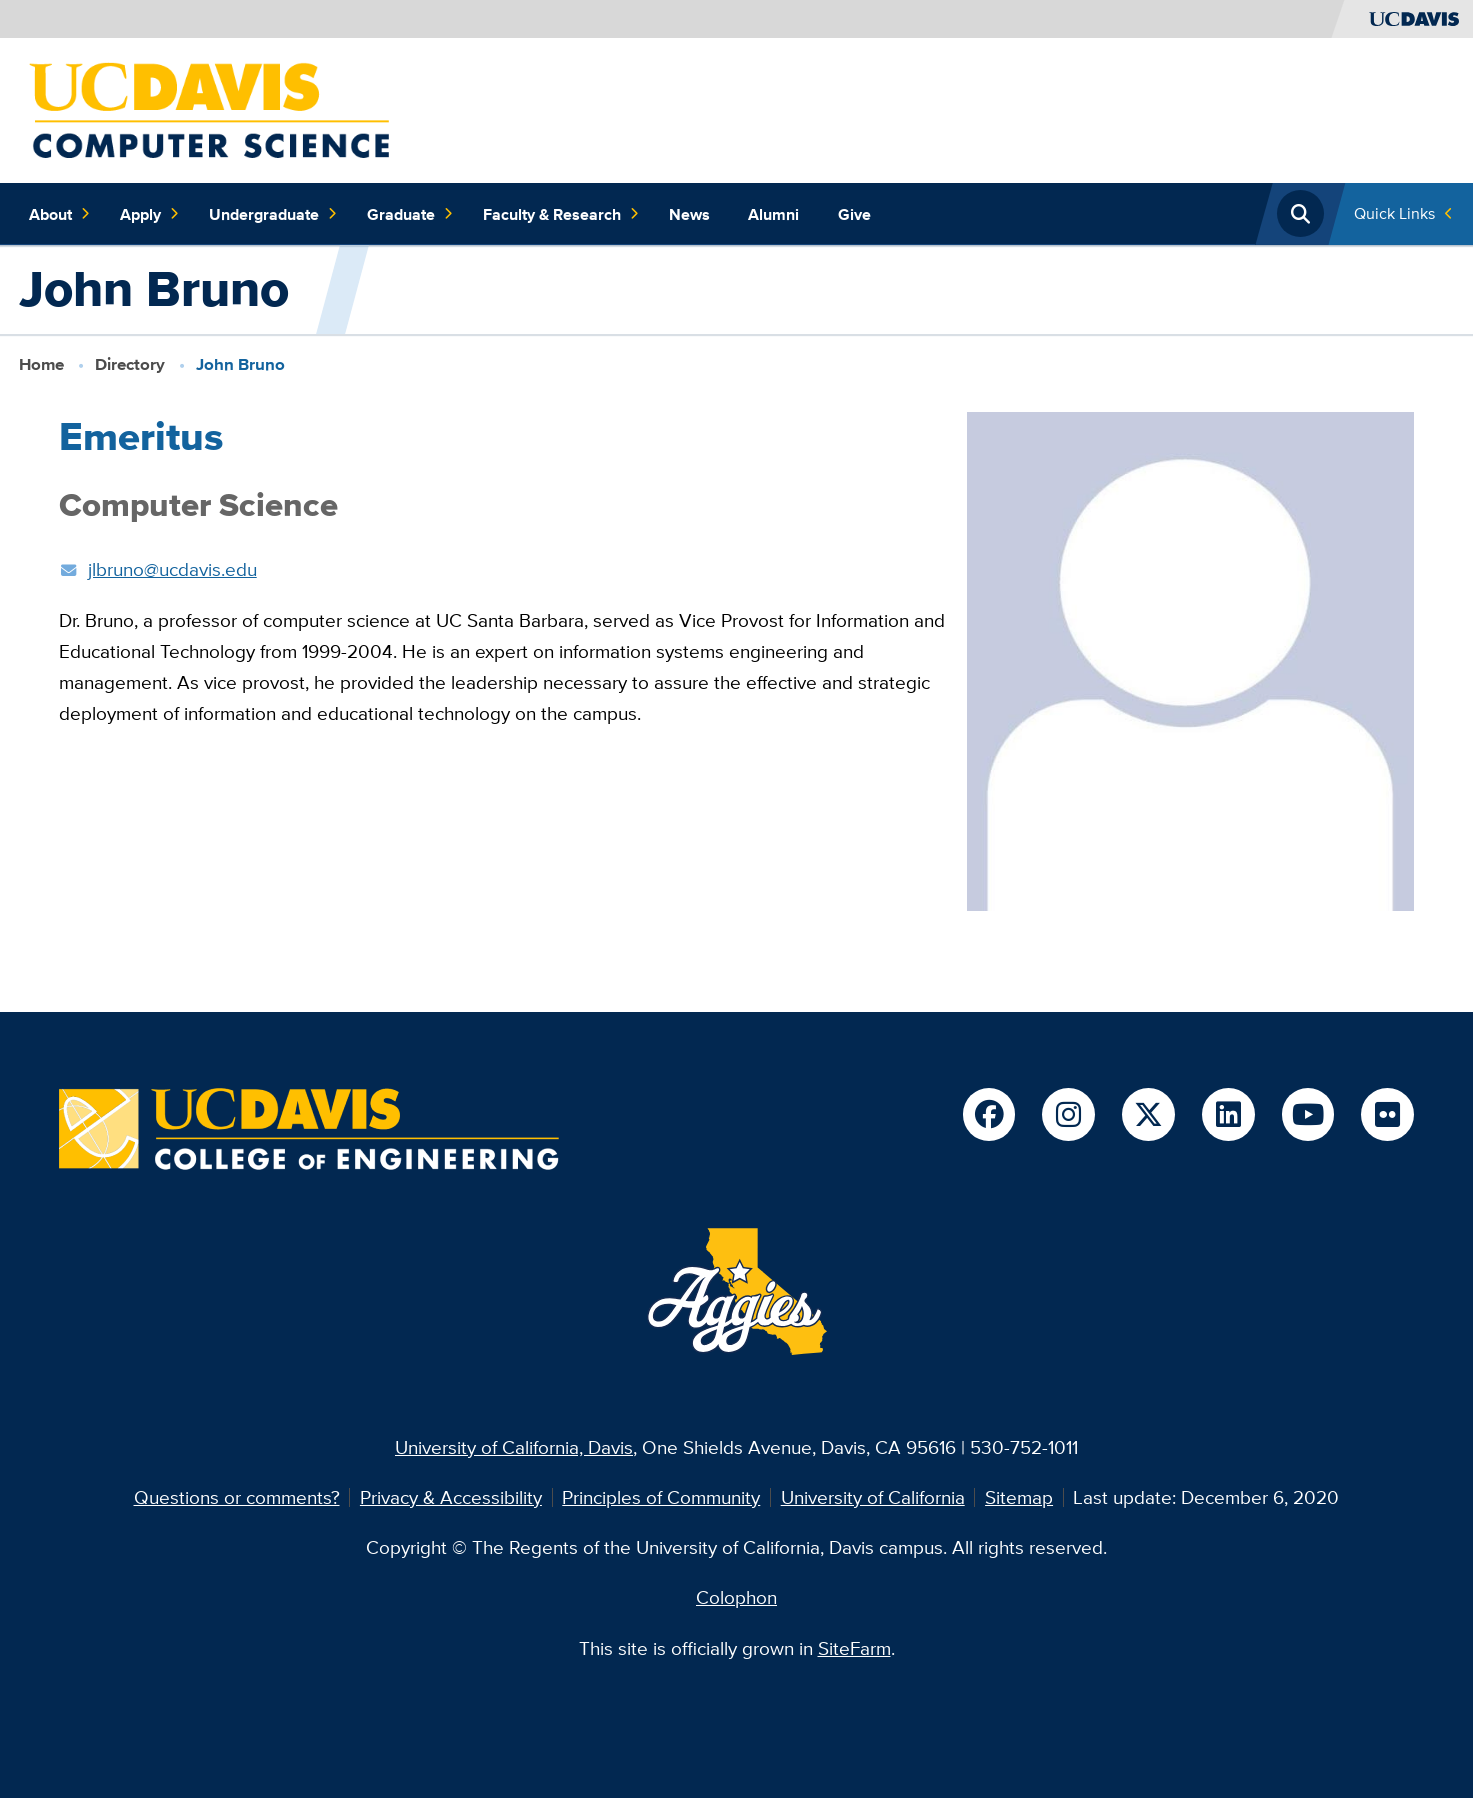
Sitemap (1019, 1497)
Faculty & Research (561, 214)
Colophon (736, 1597)
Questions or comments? (237, 1497)
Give (854, 214)
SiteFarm (854, 1648)
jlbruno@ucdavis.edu (172, 569)
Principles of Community (661, 1497)
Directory (130, 364)
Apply (150, 214)
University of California (873, 1497)
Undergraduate (273, 214)
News (689, 214)
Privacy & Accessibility (451, 1497)
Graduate (410, 214)
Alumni (773, 214)
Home (41, 364)
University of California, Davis (514, 1447)
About (60, 214)
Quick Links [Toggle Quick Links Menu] (1394, 213)
